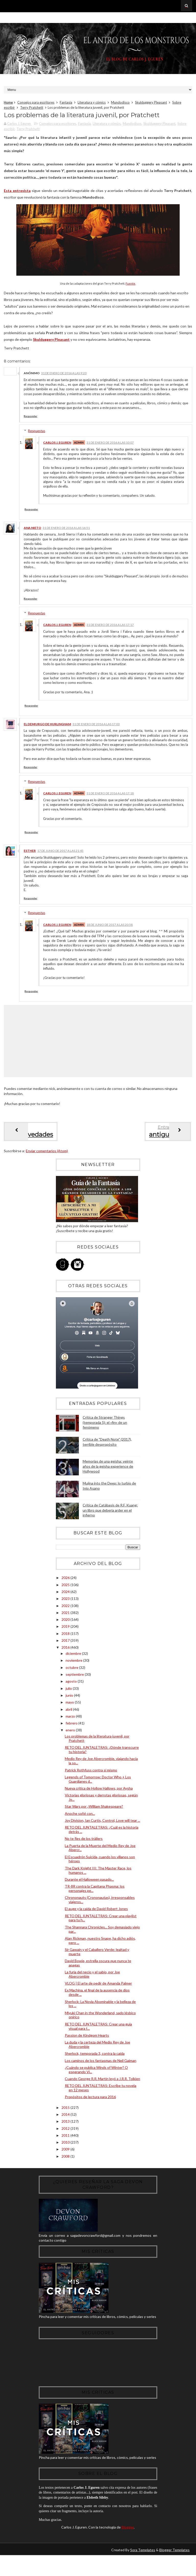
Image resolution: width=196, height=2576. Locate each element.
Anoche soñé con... (80, 1814)
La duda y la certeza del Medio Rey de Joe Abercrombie (97, 2045)
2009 (66, 2150)
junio (70, 1696)
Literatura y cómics (92, 102)
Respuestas (36, 431)
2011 (66, 2136)
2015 (66, 2108)
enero (71, 1731)
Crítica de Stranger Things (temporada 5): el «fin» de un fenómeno (105, 1423)
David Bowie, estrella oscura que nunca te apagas (98, 1963)
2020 (66, 1620)
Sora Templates (142, 2570)
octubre (72, 1668)
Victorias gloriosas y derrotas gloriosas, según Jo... (101, 1798)
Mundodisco (120, 102)
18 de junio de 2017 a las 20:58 (110, 925)
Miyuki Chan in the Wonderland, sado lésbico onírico (100, 2015)
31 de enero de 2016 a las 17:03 (96, 724)
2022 (66, 1606)
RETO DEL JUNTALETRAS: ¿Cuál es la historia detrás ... (101, 1830)
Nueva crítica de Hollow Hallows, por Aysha (99, 1789)
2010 (66, 2143)
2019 (66, 1627)
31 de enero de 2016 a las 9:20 (64, 374)
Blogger (127, 2548)
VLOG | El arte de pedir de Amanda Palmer (98, 1984)
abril (69, 1710)
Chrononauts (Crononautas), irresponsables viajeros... (100, 1900)
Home (8, 102)
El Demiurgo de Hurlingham (47, 724)
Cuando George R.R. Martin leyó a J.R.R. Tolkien (102, 2079)
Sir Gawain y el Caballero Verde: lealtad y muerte (97, 1952)
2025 (66, 1585)
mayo (70, 1703)
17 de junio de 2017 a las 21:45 (60, 851)
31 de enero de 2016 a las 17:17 (110, 625)
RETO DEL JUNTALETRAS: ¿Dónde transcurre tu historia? (102, 1750)
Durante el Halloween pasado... (89, 1880)
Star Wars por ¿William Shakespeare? (94, 1807)
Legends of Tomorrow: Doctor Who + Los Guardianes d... (98, 1779)
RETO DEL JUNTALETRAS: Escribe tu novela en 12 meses (100, 2088)
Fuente (130, 284)
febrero (72, 1724)
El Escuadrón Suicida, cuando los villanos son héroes (100, 1859)
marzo (71, 1717)
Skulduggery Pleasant (151, 102)
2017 (66, 1641)
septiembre (75, 1675)
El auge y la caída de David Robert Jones (96, 1909)
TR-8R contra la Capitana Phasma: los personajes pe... (95, 1889)
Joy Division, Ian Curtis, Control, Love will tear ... (102, 1821)
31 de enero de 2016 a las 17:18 (110, 794)
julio (69, 1689)
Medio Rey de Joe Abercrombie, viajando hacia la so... (101, 1761)
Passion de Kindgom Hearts (87, 2036)
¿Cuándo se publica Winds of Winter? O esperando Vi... (96, 2070)
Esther (30, 851)
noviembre (74, 1661)
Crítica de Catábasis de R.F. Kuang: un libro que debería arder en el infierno (110, 1511)
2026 (66, 1578)
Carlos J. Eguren (57, 443)
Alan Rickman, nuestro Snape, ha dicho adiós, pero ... (100, 1941)
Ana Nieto (32, 528)
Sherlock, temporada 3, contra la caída (95, 2054)
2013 (66, 2122)
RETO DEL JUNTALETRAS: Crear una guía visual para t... (98, 2026)
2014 (66, 2115)
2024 (66, 1592)
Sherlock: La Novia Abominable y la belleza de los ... (100, 2004)
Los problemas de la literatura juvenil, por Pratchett (97, 1739)
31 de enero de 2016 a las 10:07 (110, 443)
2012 (66, 2129)
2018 (66, 1634)
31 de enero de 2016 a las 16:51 (66, 528)
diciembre (74, 1654)
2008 (66, 2157)
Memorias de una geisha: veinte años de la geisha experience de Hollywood (108, 1467)
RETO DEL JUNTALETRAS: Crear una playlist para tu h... (101, 1918)
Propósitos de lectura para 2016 (90, 2097)
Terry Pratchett (31, 107)
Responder (30, 416)
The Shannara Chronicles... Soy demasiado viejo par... (102, 1929)
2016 (66, 1648)
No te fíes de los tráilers (84, 1839)
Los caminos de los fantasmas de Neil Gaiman (100, 2061)
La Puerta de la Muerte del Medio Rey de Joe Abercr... (100, 1848)
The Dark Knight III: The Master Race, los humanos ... (98, 1870)
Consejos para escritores (35, 102)
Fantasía (66, 102)
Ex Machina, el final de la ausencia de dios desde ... (97, 1993)
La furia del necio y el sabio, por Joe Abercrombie (92, 1975)
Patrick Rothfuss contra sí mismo (91, 1770)
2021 (66, 1613)
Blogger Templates (174, 2570)
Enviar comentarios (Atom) (47, 1151)
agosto (72, 1682)
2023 (66, 1599)
